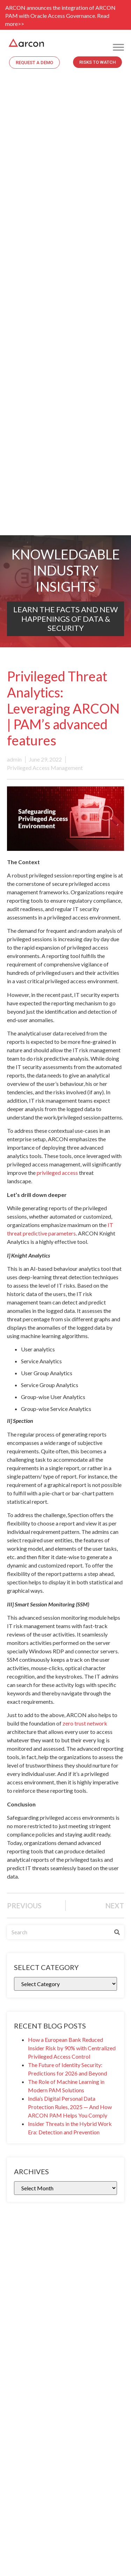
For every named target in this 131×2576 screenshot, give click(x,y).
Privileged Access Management (45, 767)
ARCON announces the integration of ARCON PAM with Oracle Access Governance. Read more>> (60, 15)
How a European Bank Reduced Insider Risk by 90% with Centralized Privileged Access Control (72, 2048)
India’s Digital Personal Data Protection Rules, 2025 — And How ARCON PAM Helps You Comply (70, 2107)
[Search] (117, 1932)
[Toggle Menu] (118, 47)
